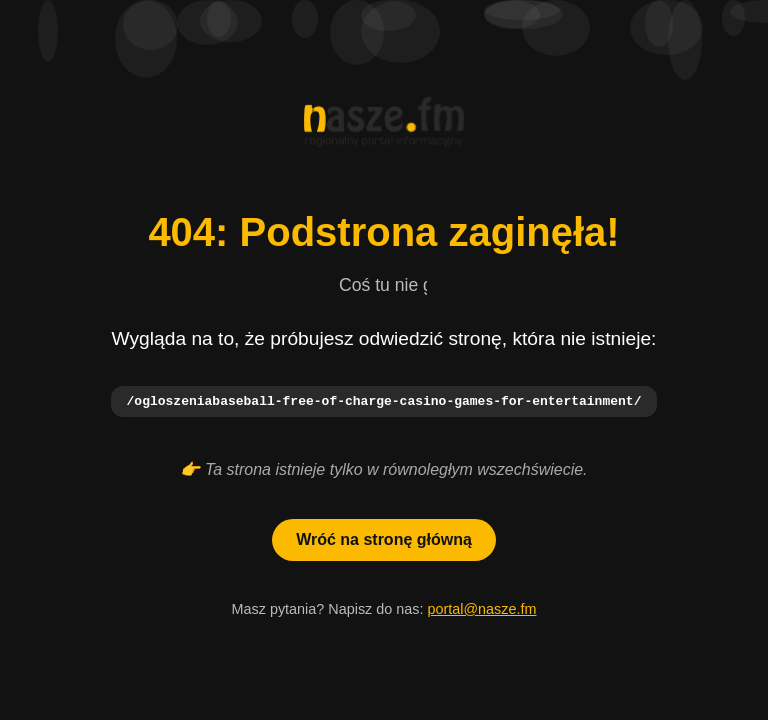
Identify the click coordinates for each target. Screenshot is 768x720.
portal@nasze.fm (481, 610)
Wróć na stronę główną (384, 540)
